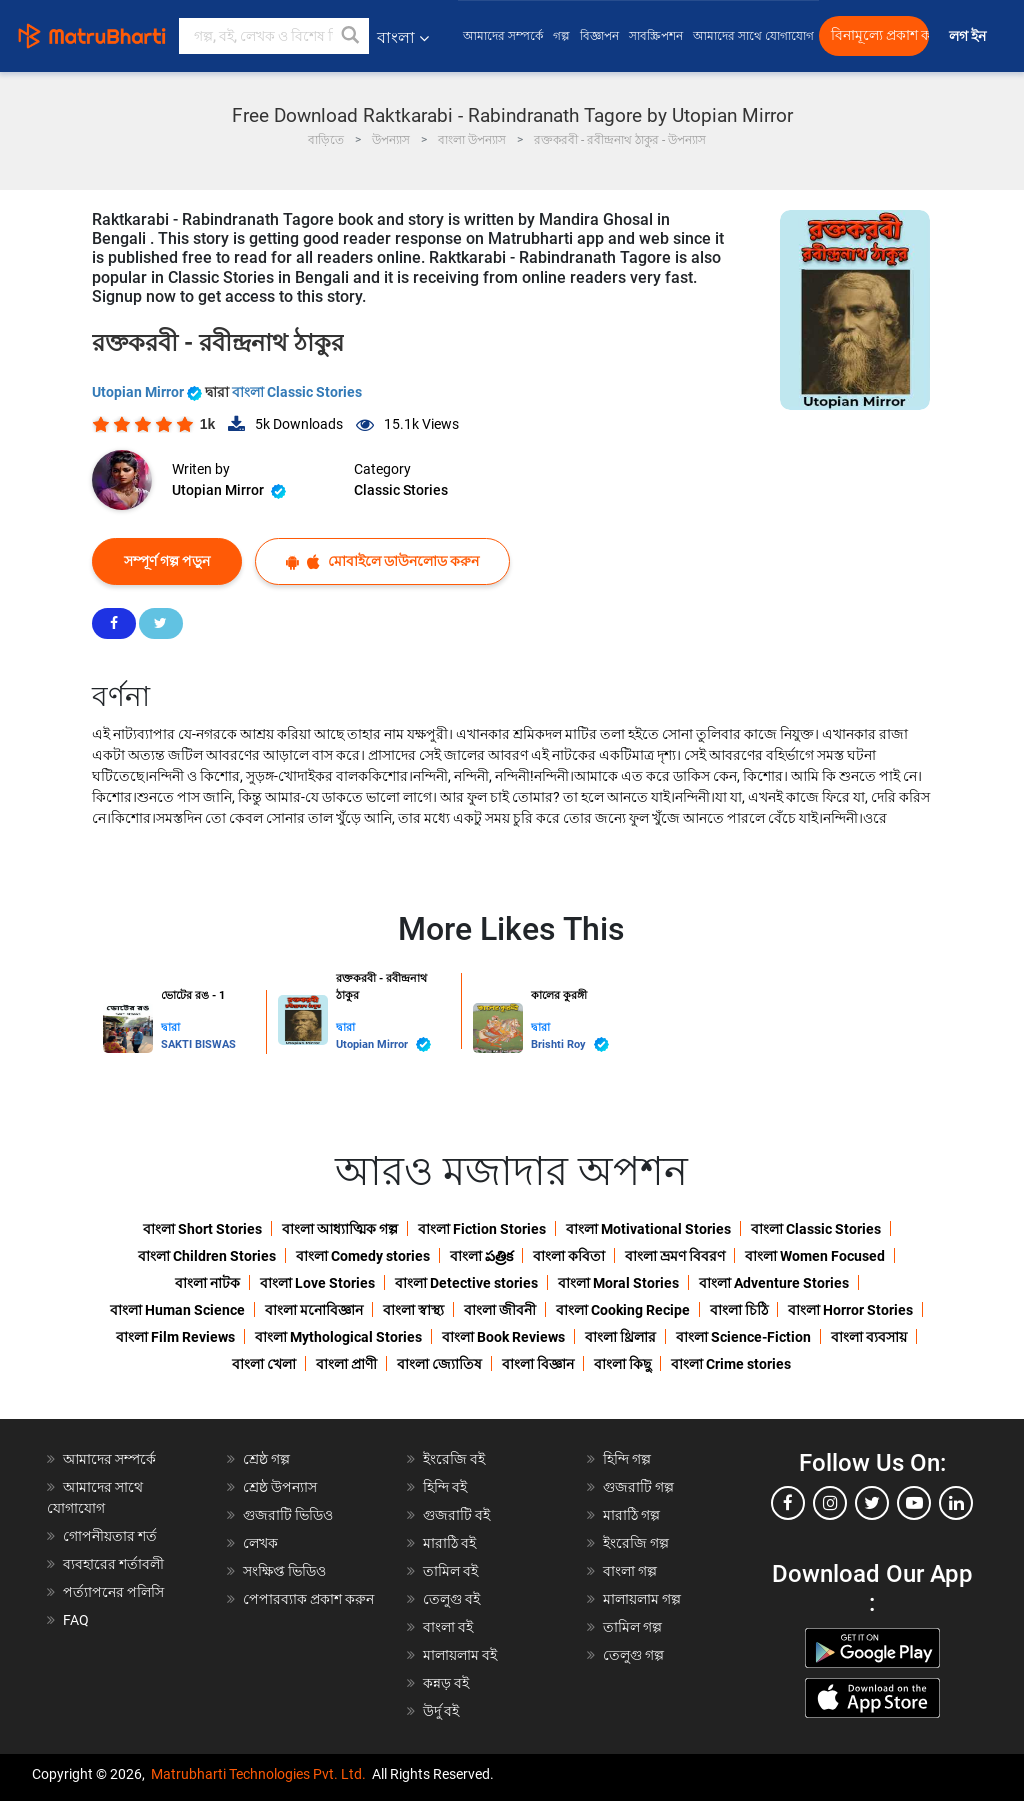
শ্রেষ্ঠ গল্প (266, 1459)
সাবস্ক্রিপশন (656, 36)
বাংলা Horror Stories (850, 1310)
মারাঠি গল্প (631, 1515)
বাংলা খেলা (264, 1364)
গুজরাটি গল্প (638, 1487)
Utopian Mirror (148, 392)
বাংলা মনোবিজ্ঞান (314, 1310)
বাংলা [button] (403, 37)
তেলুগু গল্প (633, 1655)
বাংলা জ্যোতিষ (439, 1364)
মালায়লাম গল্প (642, 1599)
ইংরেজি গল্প (636, 1543)
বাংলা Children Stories (207, 1256)
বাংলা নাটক (207, 1283)
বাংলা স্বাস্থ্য (413, 1310)
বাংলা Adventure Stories (774, 1283)
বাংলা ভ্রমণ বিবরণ (675, 1256)
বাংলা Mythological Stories (338, 1337)
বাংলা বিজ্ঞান (538, 1364)
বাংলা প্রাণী (346, 1364)
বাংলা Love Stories (317, 1283)
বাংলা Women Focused (815, 1256)
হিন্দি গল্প (627, 1459)
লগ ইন (969, 36)
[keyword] (274, 36)
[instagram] (830, 1503)
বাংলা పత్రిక (481, 1256)
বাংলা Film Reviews (175, 1337)
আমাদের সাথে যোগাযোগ (753, 36)
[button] (351, 36)
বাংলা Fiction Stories (482, 1229)
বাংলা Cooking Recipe (623, 1310)
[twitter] (872, 1503)
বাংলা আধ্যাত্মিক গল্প (340, 1229)
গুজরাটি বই (456, 1515)
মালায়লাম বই (460, 1655)
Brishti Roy (570, 1044)
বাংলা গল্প (630, 1571)
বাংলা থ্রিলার (620, 1337)
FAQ (76, 1620)
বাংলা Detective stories (466, 1283)
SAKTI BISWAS (198, 1044)
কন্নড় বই (446, 1683)
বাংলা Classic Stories (297, 392)
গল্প (561, 36)
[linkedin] (956, 1503)
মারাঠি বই (449, 1543)
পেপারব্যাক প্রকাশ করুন (308, 1599)
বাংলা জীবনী (500, 1310)
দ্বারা (170, 1027)
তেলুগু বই (451, 1599)
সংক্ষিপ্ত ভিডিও (284, 1571)
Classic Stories (401, 490)
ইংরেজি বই (454, 1459)
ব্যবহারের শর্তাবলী (113, 1564)
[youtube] (914, 1503)
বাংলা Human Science (177, 1310)
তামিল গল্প (632, 1627)
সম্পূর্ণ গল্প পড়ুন (167, 561)
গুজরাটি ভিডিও (288, 1515)
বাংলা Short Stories (202, 1229)
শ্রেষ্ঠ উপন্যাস (280, 1487)
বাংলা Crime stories (731, 1364)
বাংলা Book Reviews (503, 1337)
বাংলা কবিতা (569, 1256)
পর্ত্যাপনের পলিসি (113, 1592)
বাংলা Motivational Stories (648, 1229)
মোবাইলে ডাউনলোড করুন (382, 561)
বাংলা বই (448, 1627)
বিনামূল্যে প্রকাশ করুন (880, 35)
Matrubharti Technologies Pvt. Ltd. (258, 1774)
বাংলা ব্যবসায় (869, 1337)
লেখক (260, 1543)
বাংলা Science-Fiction (743, 1337)
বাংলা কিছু (622, 1364)
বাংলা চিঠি (739, 1310)
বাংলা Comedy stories (363, 1256)
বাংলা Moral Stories (618, 1283)
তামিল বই (450, 1571)
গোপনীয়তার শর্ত (110, 1536)
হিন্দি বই (445, 1487)
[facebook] (788, 1503)
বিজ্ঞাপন (599, 36)
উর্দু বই (441, 1711)
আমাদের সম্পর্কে (503, 36)
